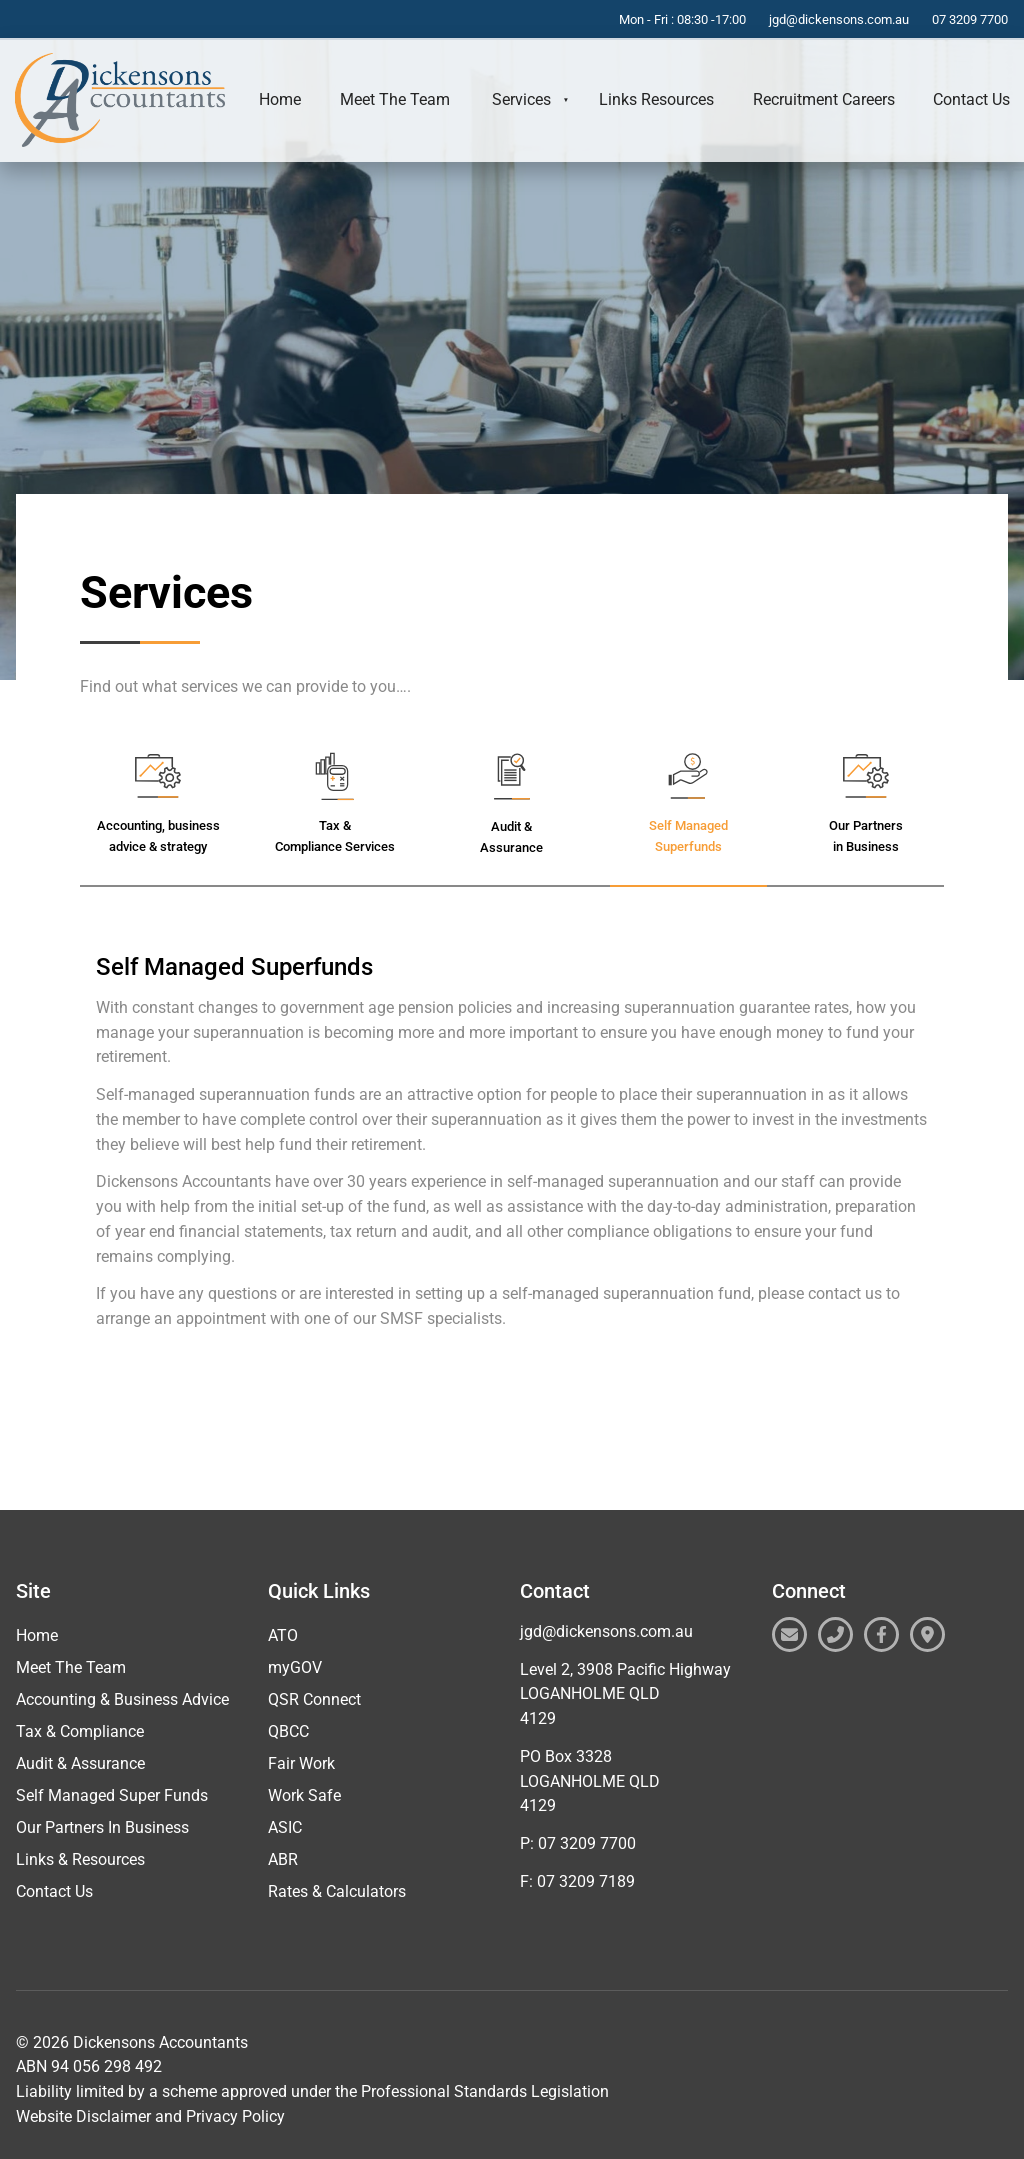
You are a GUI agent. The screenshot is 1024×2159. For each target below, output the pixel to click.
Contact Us (54, 1891)
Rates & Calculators (337, 1891)
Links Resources (656, 99)
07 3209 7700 (587, 1843)
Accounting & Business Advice (122, 1699)
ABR (283, 1859)
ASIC (285, 1827)
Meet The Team (395, 99)
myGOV (295, 1667)
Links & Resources (80, 1859)
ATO (283, 1635)
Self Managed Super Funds (112, 1795)
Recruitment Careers (824, 99)
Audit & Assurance (80, 1763)
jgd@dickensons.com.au (606, 1631)
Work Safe (304, 1795)
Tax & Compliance (80, 1731)
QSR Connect (314, 1699)
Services (521, 99)
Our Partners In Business (102, 1827)
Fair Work (301, 1763)
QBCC (288, 1731)
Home (280, 99)
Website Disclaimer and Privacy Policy (150, 2116)
